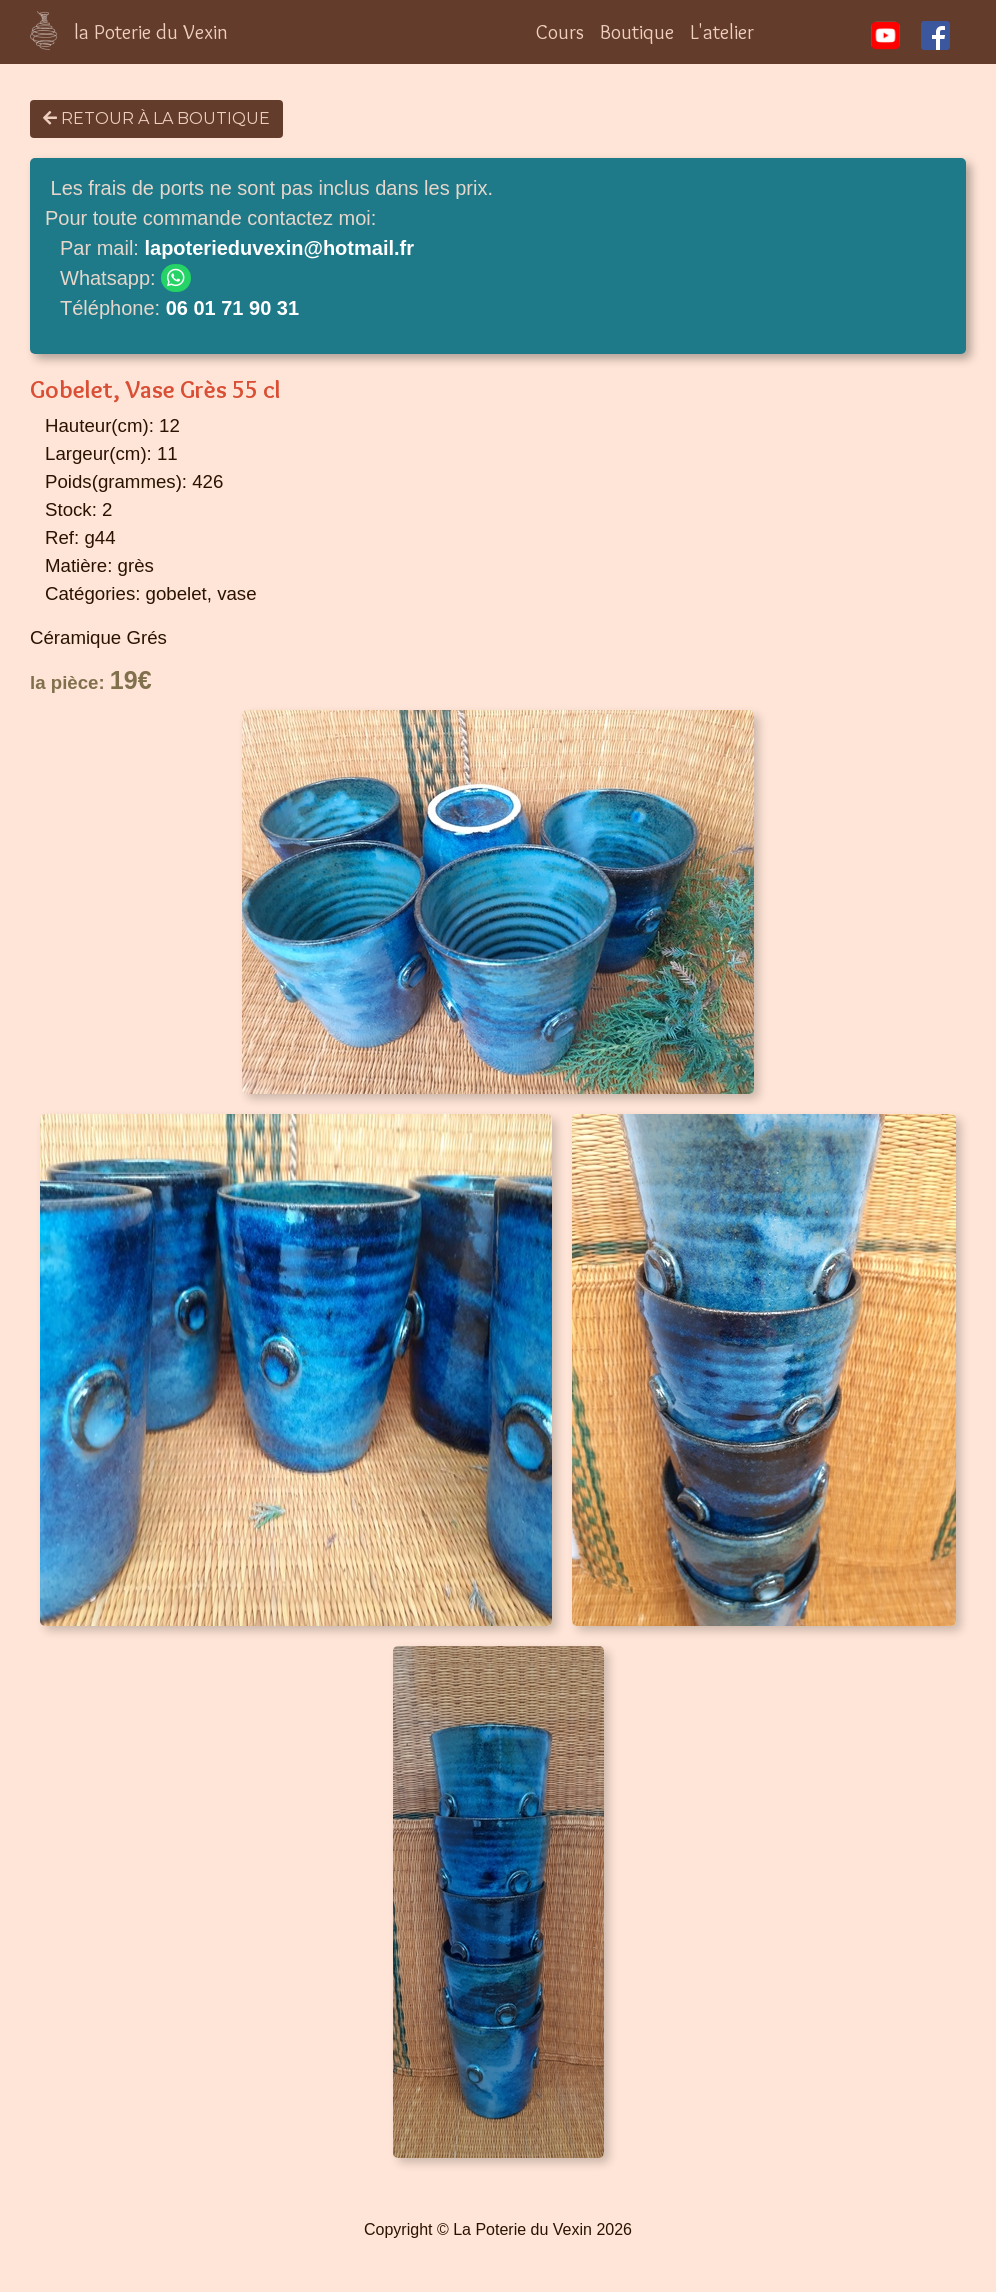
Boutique (637, 32)
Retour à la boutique (156, 118)
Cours (560, 32)
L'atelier (722, 32)
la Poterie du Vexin (151, 32)
